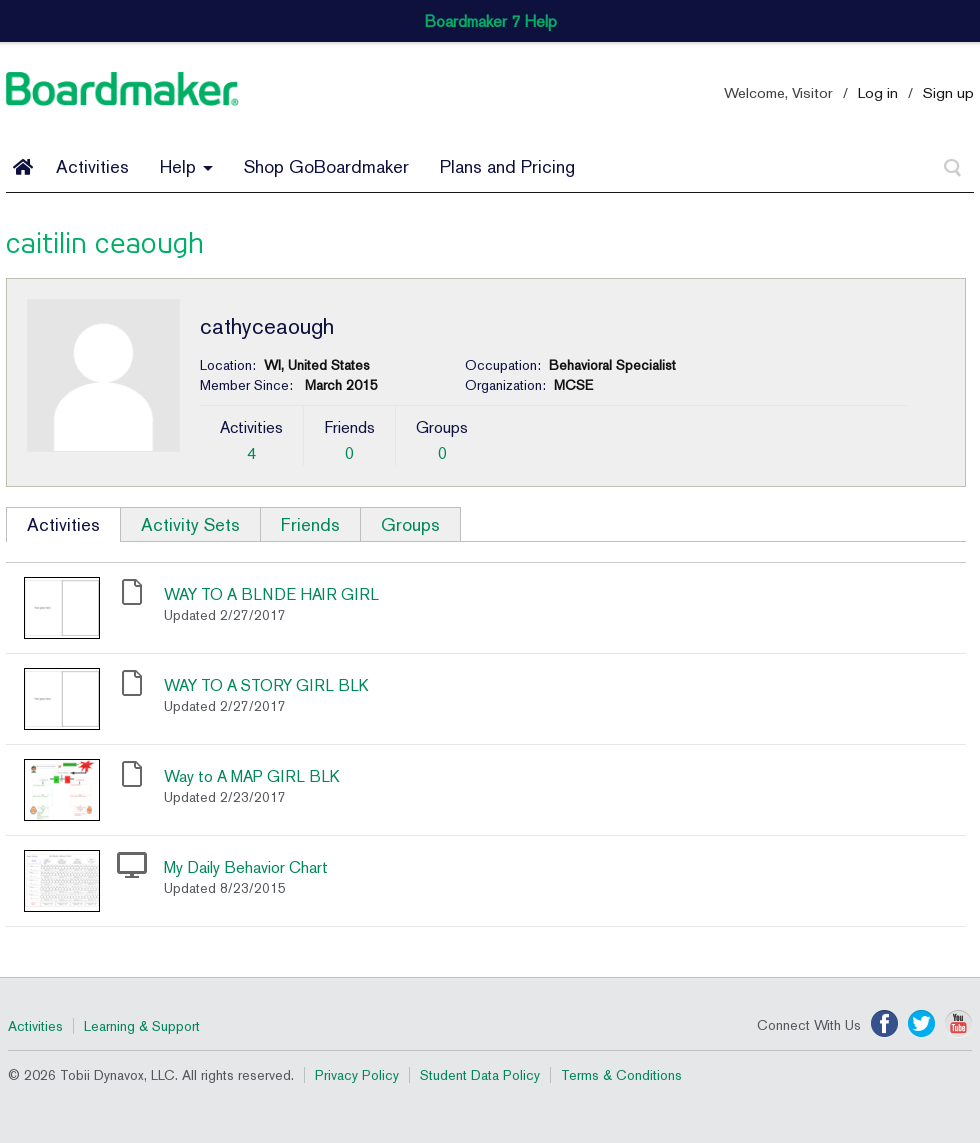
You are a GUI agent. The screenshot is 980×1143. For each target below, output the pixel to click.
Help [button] (186, 166)
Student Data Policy (480, 1075)
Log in (878, 92)
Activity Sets (190, 524)
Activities (92, 166)
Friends (310, 524)
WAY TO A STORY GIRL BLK (266, 685)
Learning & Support (142, 1026)
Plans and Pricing (507, 166)
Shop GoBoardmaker (326, 166)
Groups (410, 524)
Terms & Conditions (621, 1075)
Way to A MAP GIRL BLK (252, 776)
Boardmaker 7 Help (490, 21)
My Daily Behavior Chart (246, 867)
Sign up (948, 92)
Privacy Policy (357, 1075)
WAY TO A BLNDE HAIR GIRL (271, 594)
